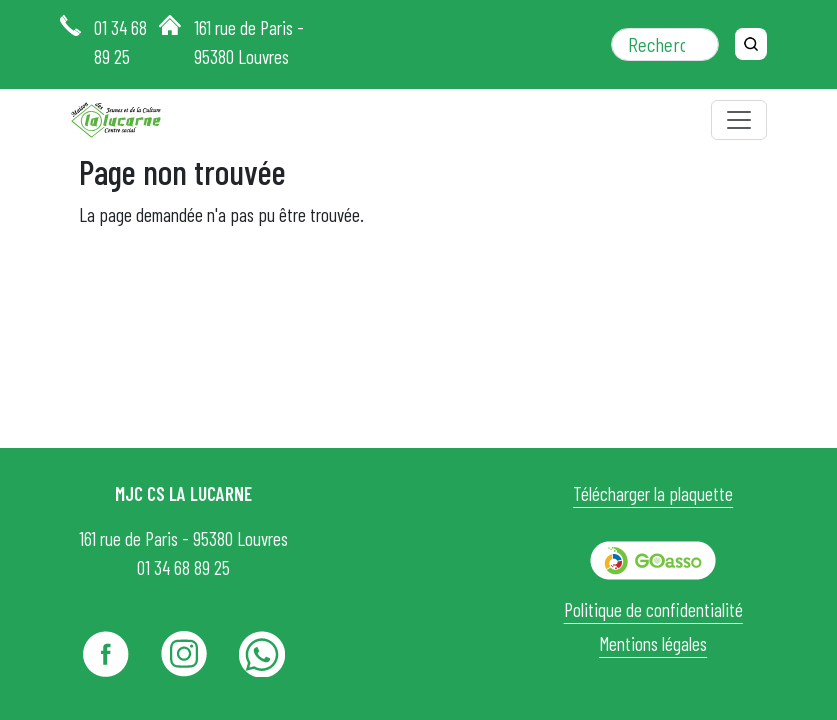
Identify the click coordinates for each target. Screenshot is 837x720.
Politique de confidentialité (653, 609)
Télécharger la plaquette (653, 493)
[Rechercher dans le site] (665, 44)
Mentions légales (653, 643)
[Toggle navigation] (739, 120)
